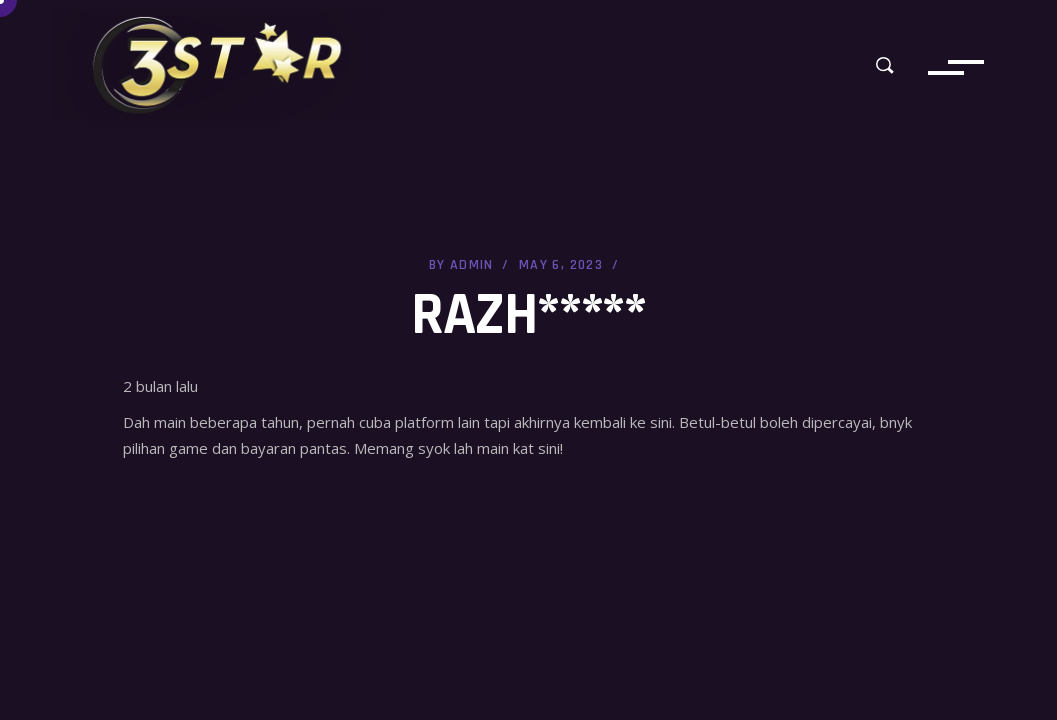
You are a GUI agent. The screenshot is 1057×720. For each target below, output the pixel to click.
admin (472, 265)
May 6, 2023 (561, 265)
